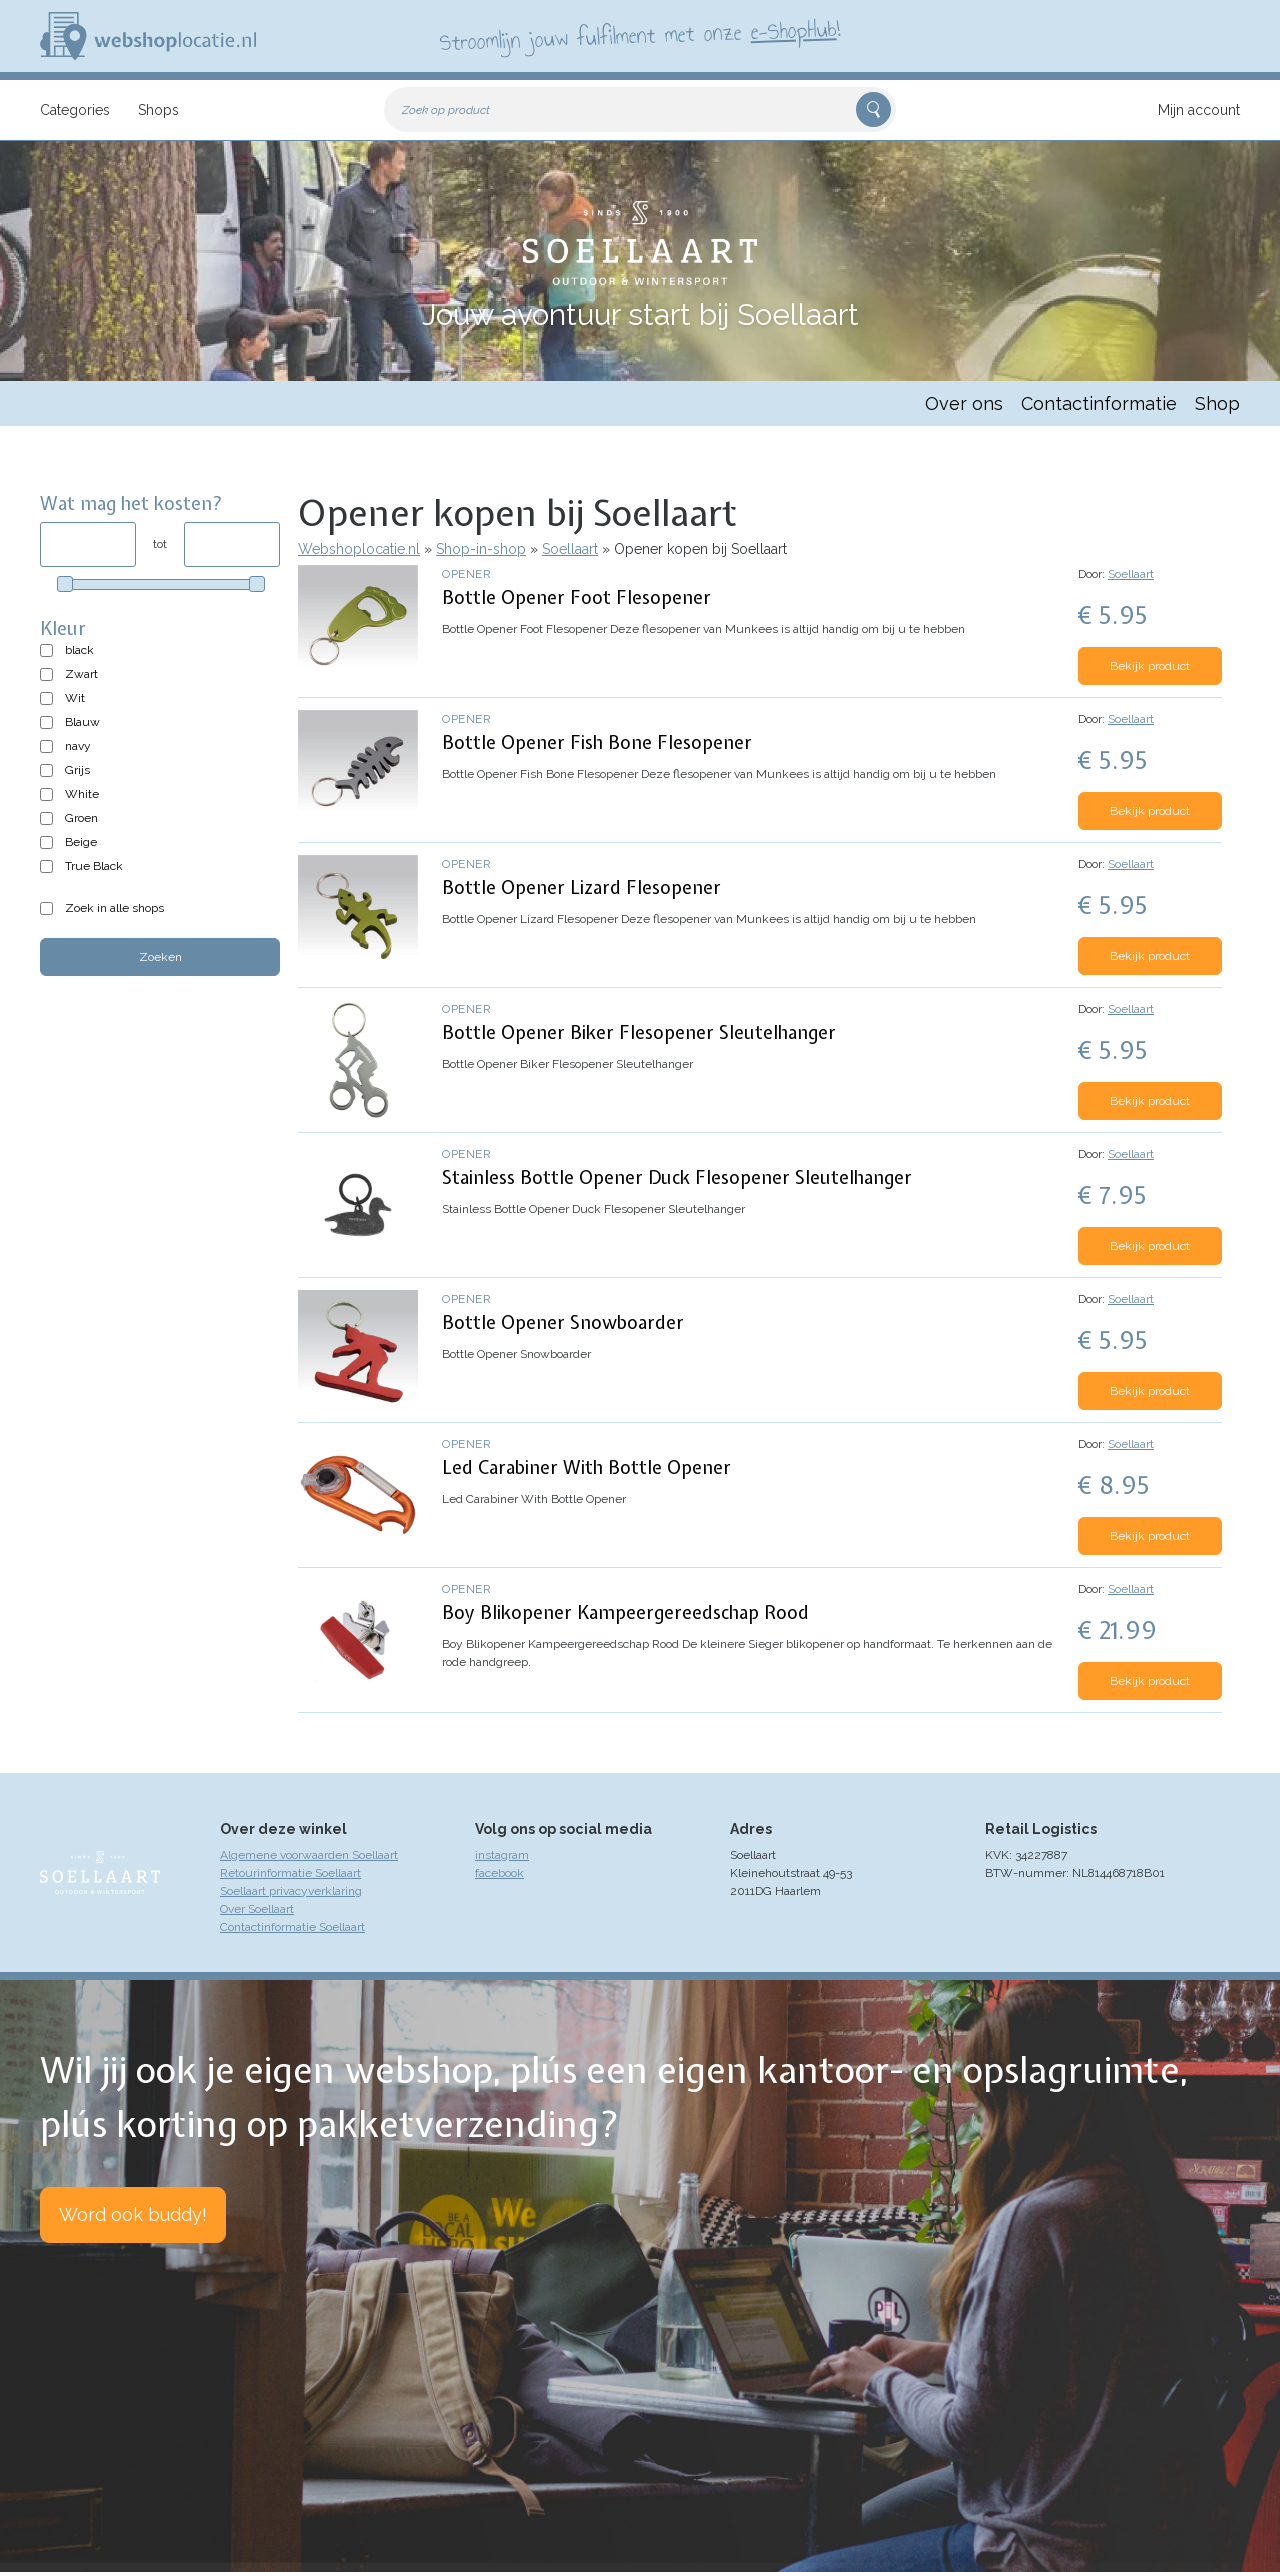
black (79, 650)
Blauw (82, 722)
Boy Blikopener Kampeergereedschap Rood (625, 1612)
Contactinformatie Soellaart (292, 1927)
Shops (158, 110)
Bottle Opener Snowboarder (563, 1322)
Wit (75, 698)
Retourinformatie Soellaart (290, 1873)
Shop (1217, 403)
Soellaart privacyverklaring (291, 1891)
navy (78, 746)
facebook (499, 1873)
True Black (94, 866)
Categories (75, 110)
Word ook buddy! (133, 2214)
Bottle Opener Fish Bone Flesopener (597, 742)
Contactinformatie (1099, 403)
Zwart (81, 674)
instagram (502, 1855)
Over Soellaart (257, 1909)
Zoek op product (446, 110)
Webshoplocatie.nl (359, 549)
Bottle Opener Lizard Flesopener (581, 887)
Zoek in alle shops (114, 908)
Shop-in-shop (481, 549)
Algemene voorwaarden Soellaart (309, 1855)
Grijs (77, 770)
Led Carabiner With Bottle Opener (586, 1467)
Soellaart (570, 549)
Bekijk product (1150, 666)
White (82, 794)
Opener (466, 574)
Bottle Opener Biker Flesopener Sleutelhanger (639, 1032)
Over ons (964, 403)
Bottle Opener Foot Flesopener (576, 597)
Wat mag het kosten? (131, 503)
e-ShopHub (793, 30)
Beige (81, 842)
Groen (81, 818)
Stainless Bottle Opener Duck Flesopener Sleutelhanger (677, 1177)
